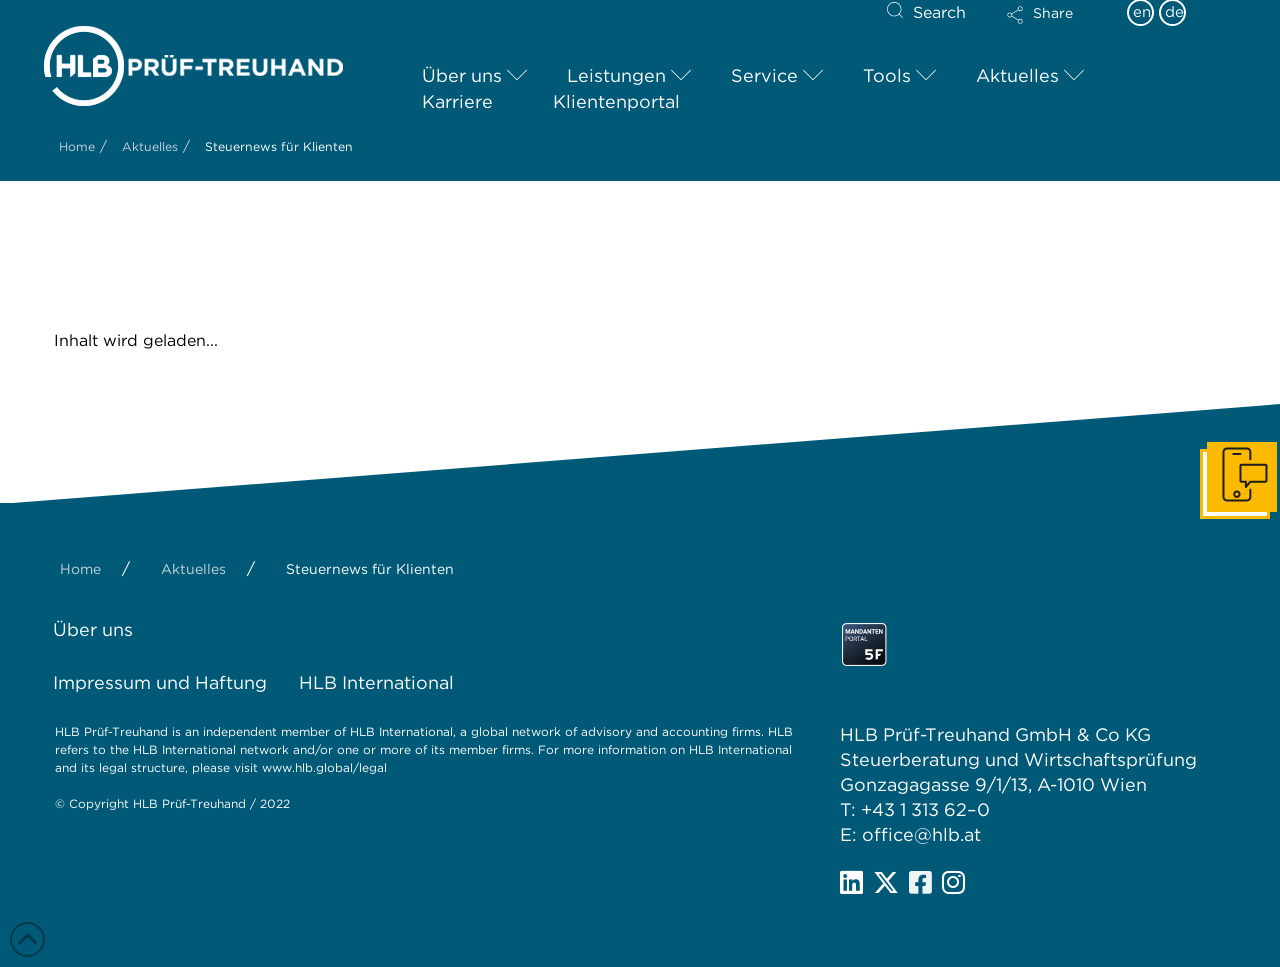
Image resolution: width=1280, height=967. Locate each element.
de (1174, 12)
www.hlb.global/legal (324, 767)
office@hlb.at (921, 834)
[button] (1057, 28)
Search (939, 12)
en (1142, 12)
